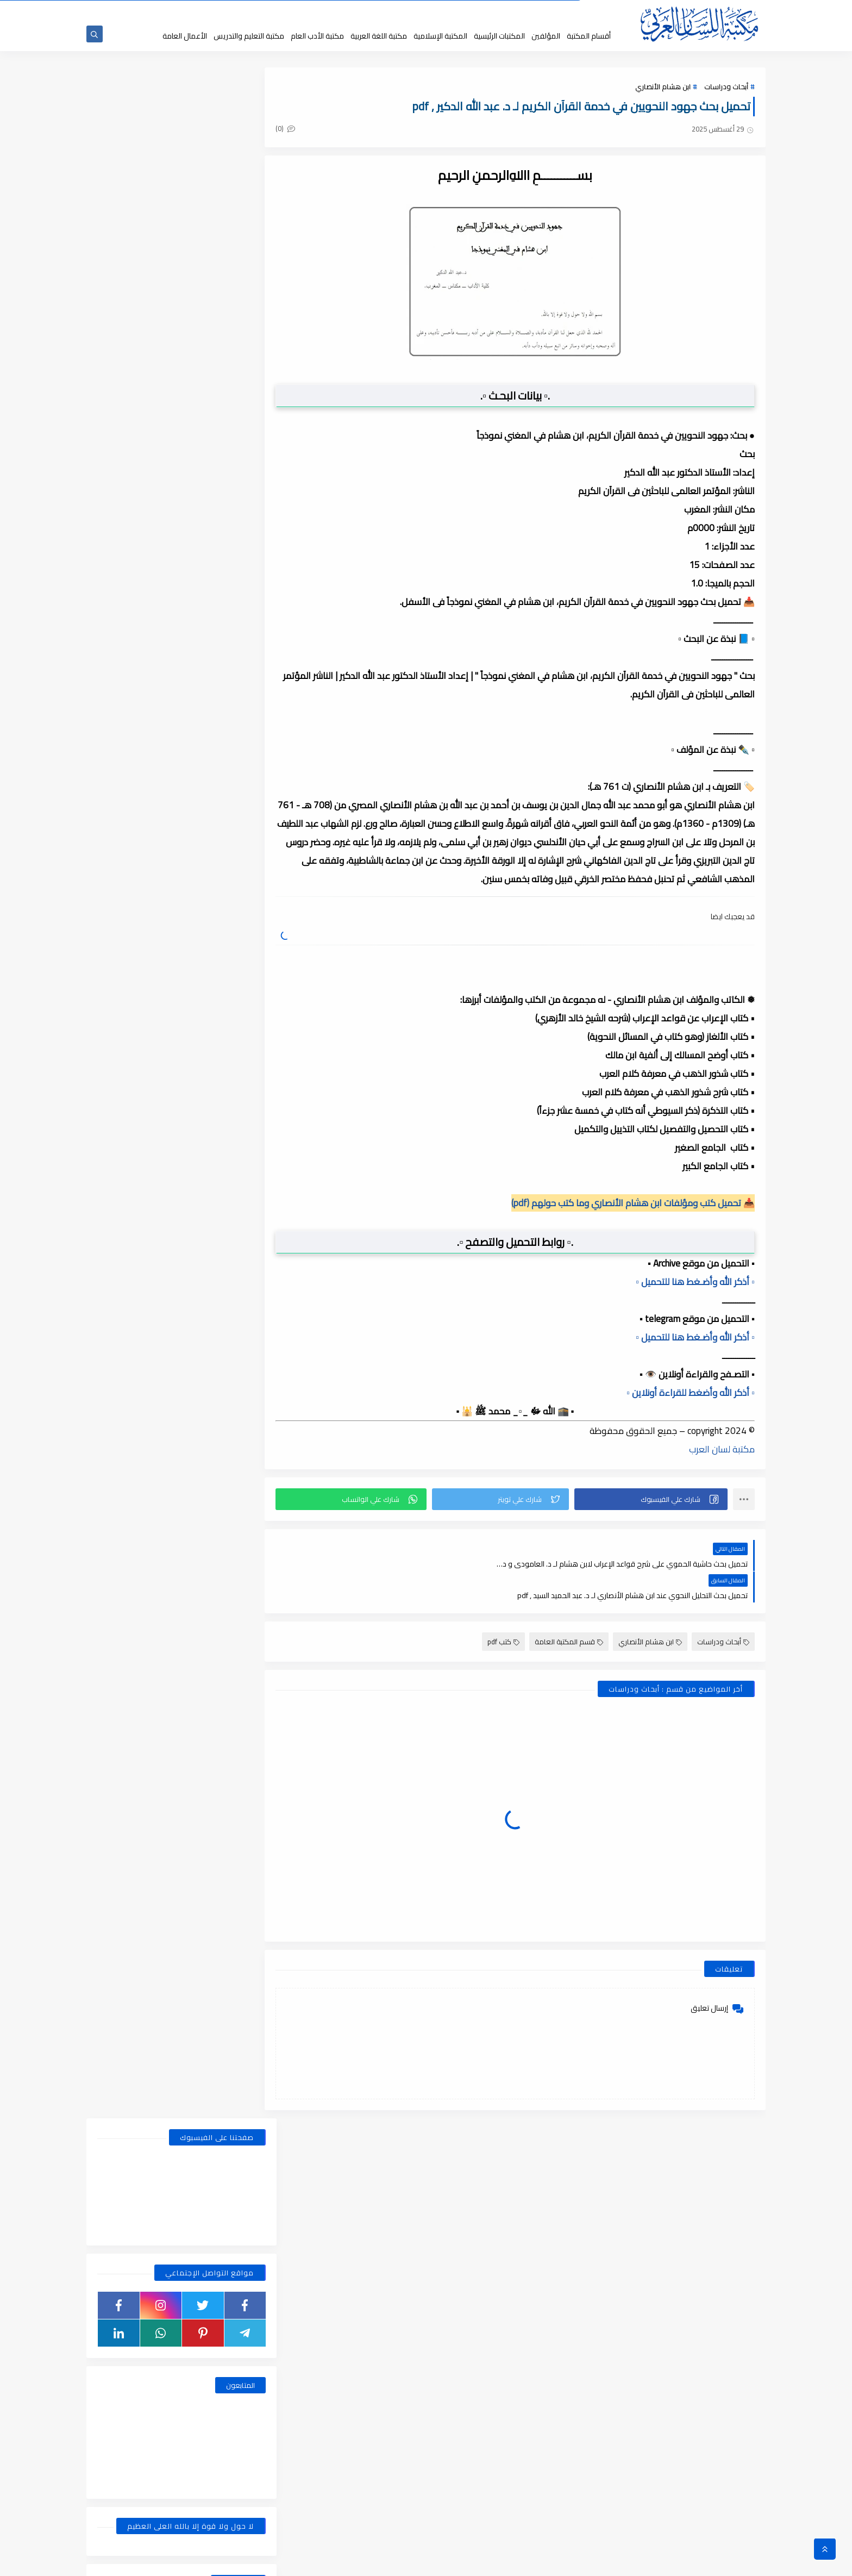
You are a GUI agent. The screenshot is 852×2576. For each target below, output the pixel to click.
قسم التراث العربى (138, 622)
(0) (305, 129)
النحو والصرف (225, 581)
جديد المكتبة (514, 9)
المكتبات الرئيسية (499, 36)
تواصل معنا (365, 9)
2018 (241, 2374)
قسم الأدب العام (224, 601)
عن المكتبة (433, 9)
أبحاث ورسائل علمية (225, 560)
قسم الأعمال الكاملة (138, 601)
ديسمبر (230, 947)
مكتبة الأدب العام (317, 36)
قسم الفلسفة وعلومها (225, 684)
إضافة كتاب (327, 9)
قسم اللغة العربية (138, 684)
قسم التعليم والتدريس (138, 643)
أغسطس (228, 966)
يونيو (234, 1004)
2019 (241, 2127)
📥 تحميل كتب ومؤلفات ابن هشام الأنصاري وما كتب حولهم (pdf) (633, 1203)
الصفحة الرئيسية (557, 9)
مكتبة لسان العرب (722, 1449)
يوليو (233, 985)
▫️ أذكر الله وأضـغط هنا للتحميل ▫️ (695, 1282)
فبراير (234, 1080)
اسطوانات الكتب (138, 560)
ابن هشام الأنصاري (663, 88)
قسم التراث (225, 622)
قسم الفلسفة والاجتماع (138, 663)
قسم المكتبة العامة (569, 1610)
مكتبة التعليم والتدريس (249, 36)
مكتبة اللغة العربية (378, 36)
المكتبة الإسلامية (440, 36)
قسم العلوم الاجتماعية (225, 663)
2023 (241, 1366)
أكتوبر (233, 1175)
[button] (654, 1500)
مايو (234, 1023)
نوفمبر (231, 1156)
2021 (241, 1670)
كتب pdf (503, 1610)
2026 (241, 890)
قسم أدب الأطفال (138, 581)
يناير (236, 909)
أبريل (234, 1042)
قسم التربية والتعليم (225, 643)
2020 (241, 1879)
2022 (241, 1518)
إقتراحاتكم (399, 9)
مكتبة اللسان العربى (632, 2561)
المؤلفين (545, 36)
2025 (241, 928)
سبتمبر (231, 1194)
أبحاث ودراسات (726, 88)
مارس (232, 1061)
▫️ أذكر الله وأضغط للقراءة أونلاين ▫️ (691, 1393)
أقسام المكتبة (589, 36)
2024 (241, 1118)
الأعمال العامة (184, 36)
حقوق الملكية (473, 9)
